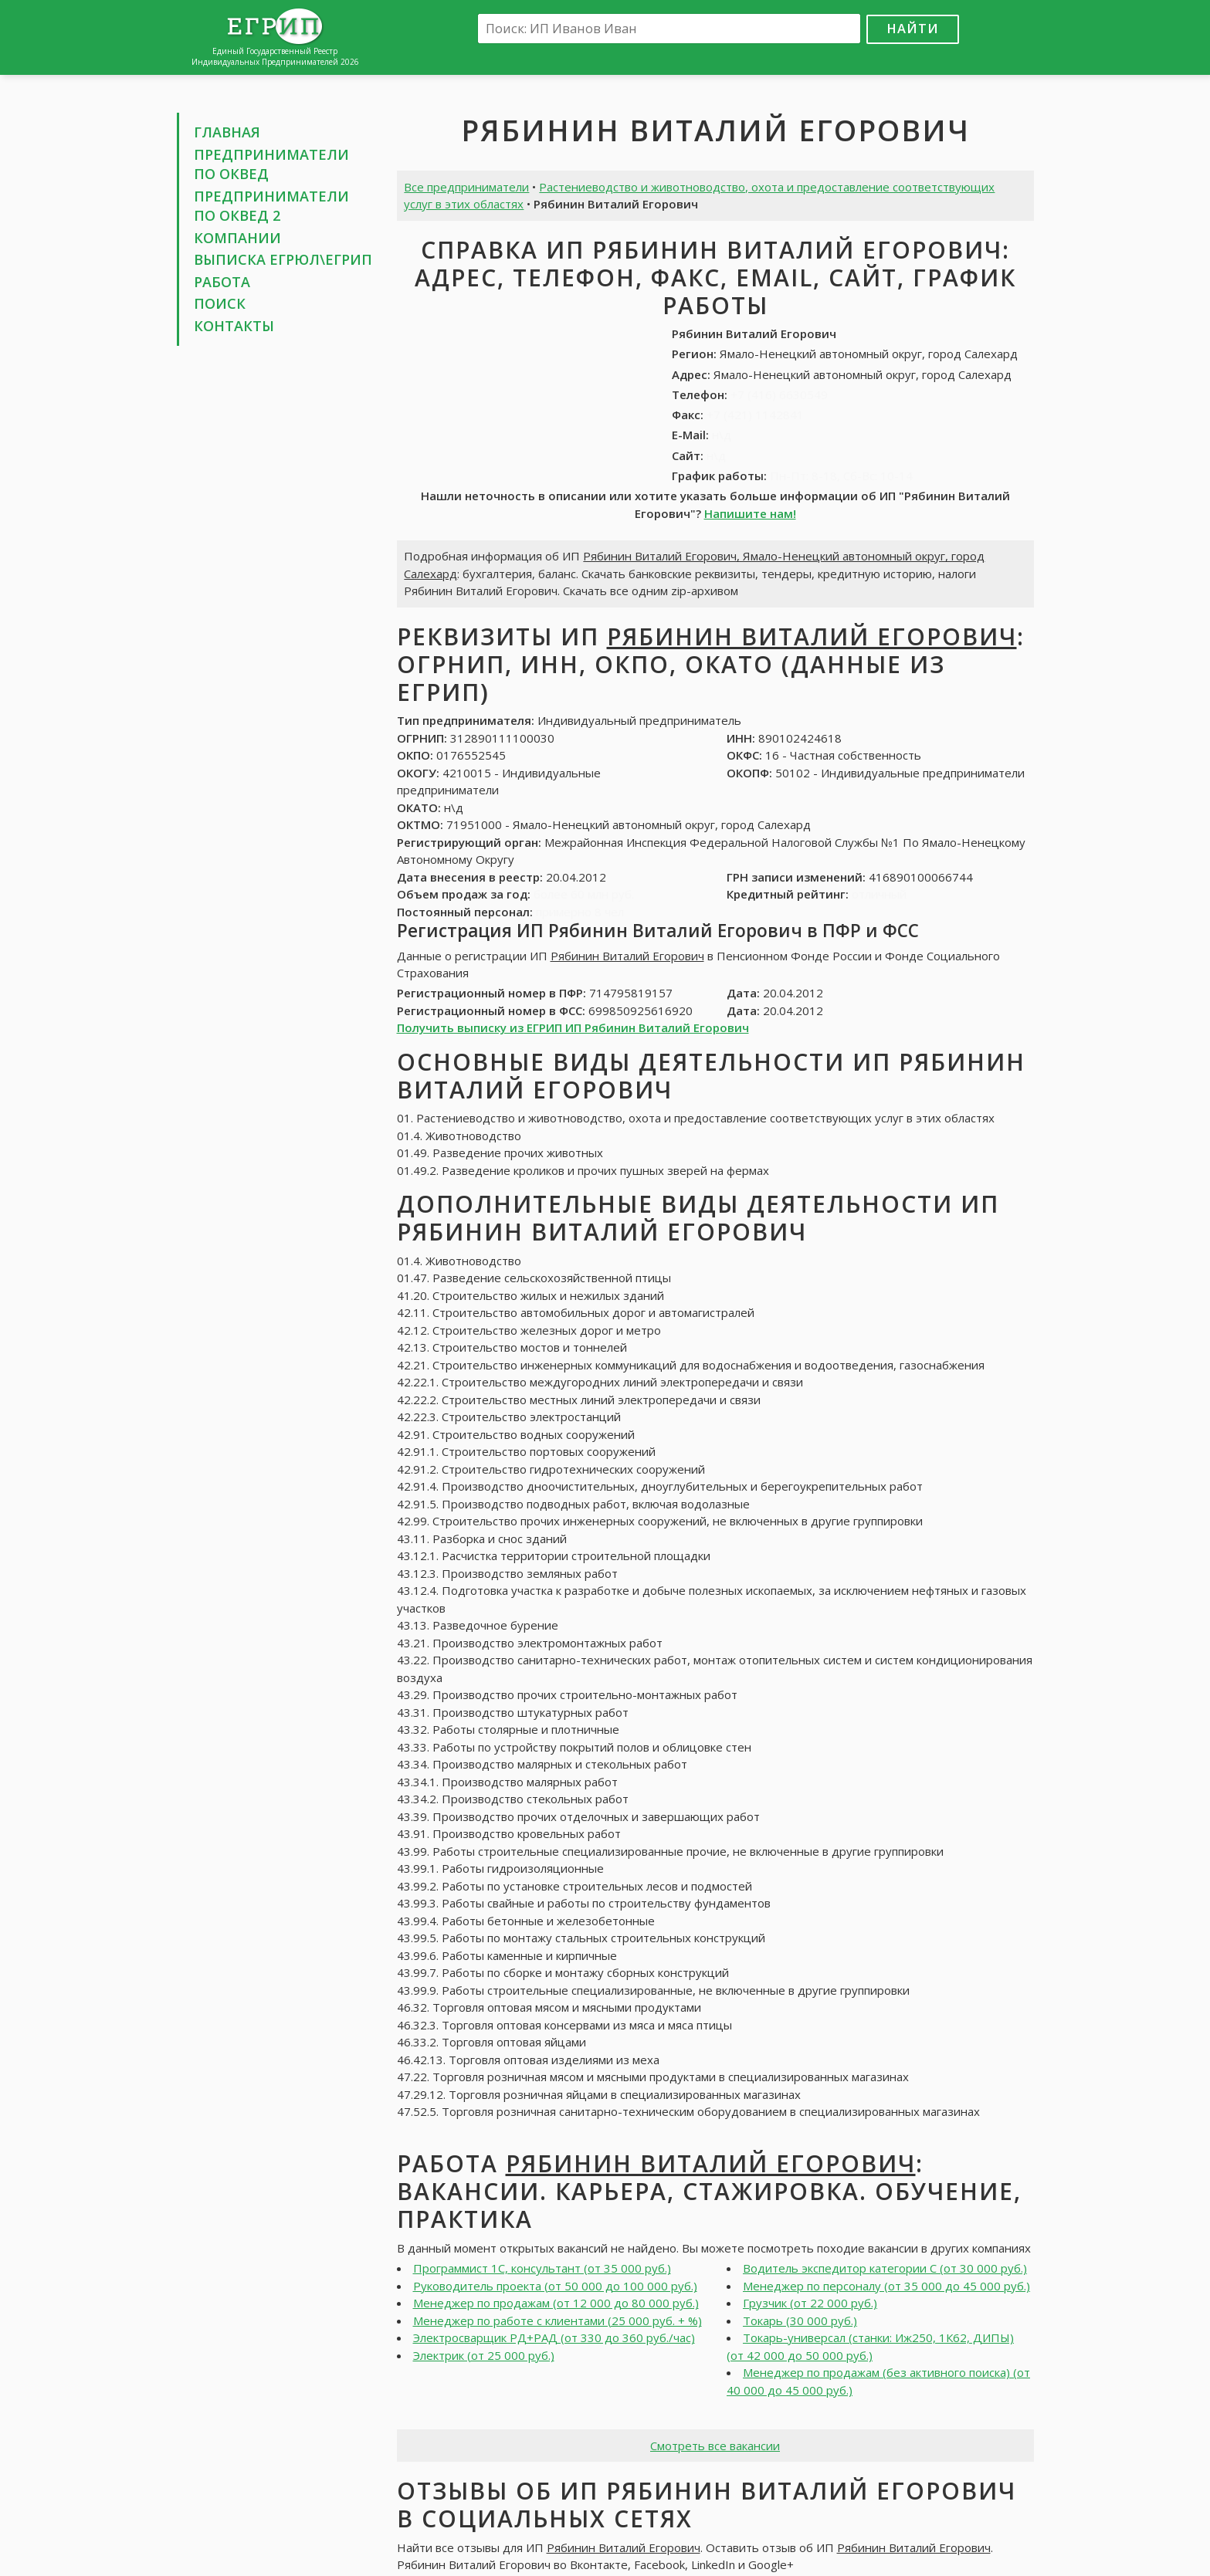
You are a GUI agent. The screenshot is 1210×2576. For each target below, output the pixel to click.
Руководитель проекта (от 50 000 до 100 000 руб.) (555, 2285)
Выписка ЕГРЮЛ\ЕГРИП (283, 259)
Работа (222, 281)
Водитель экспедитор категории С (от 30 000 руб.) (885, 2268)
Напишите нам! (750, 513)
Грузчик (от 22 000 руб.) (810, 2302)
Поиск (220, 303)
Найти (912, 28)
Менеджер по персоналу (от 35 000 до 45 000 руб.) (886, 2285)
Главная (227, 132)
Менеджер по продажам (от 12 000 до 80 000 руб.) (556, 2302)
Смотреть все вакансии (715, 2445)
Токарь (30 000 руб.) (800, 2320)
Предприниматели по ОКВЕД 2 (271, 206)
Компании (237, 237)
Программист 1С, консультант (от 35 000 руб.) (542, 2268)
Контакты (234, 325)
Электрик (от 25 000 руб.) (483, 2355)
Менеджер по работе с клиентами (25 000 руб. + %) (557, 2320)
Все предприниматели (466, 187)
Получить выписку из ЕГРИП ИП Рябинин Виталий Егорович (573, 1027)
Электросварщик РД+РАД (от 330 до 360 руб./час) (554, 2337)
